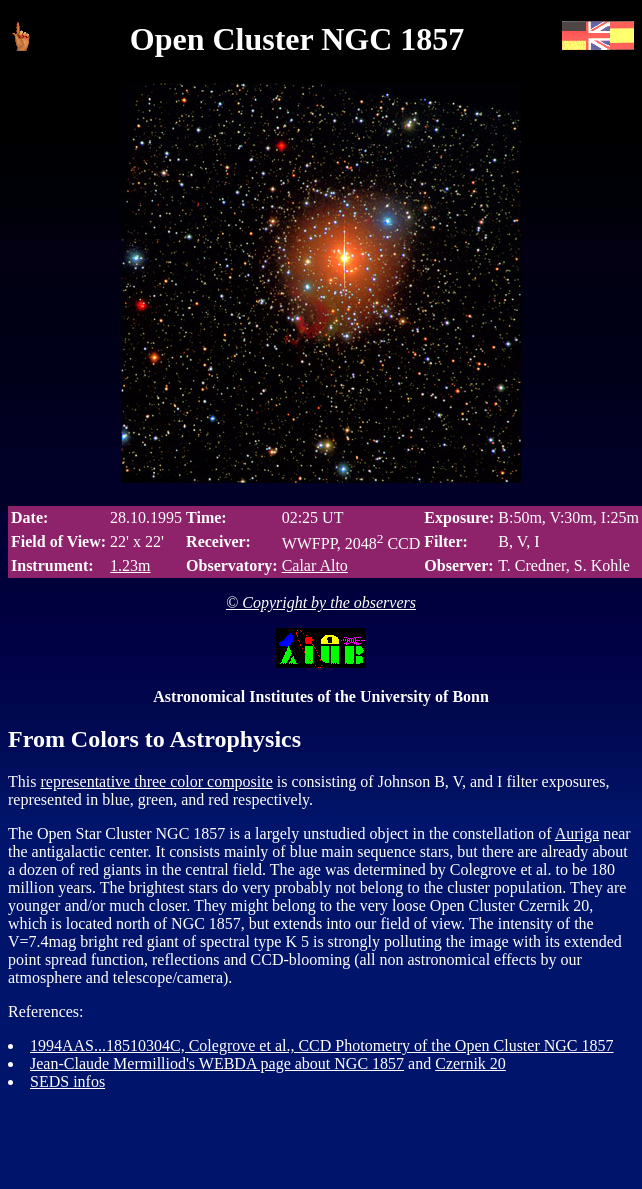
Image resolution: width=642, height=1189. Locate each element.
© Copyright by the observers (321, 602)
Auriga (577, 833)
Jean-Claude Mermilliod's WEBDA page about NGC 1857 (217, 1063)
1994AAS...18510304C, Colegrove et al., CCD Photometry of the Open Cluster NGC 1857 (322, 1045)
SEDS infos (67, 1081)
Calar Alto (315, 565)
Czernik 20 (470, 1063)
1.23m (130, 565)
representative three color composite (156, 781)
